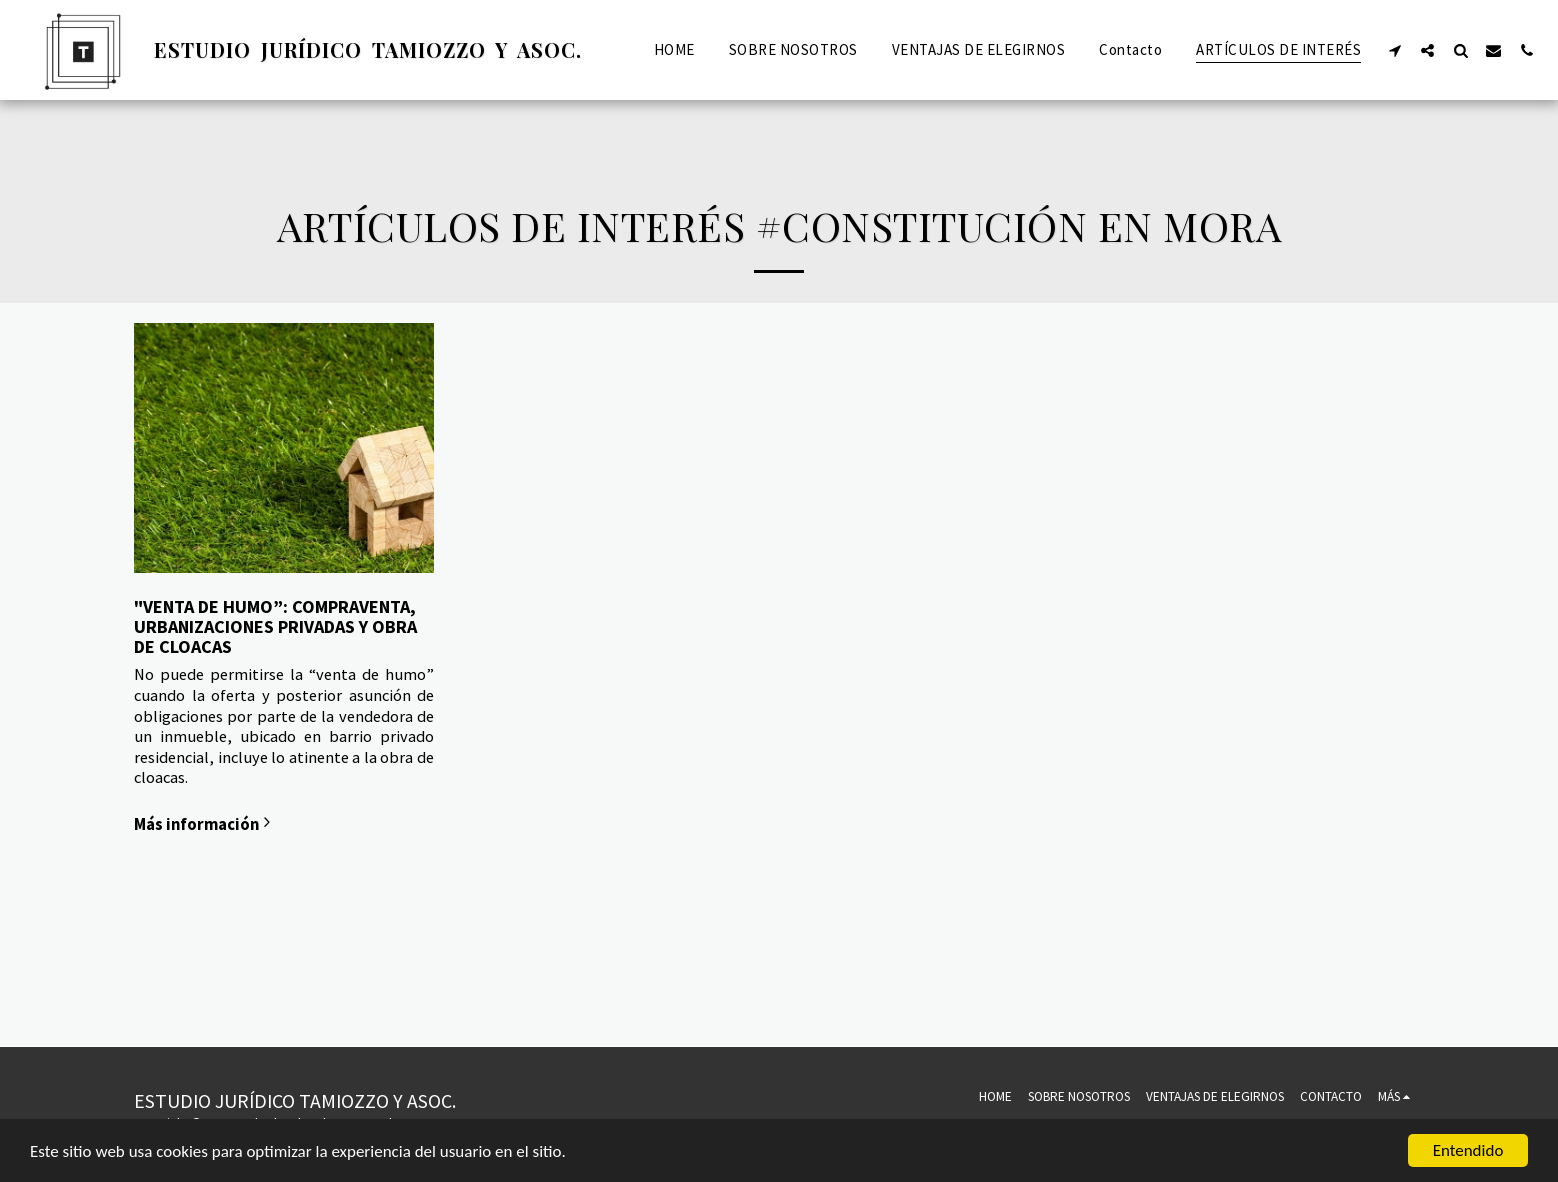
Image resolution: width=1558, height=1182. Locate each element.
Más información (205, 824)
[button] (1394, 50)
